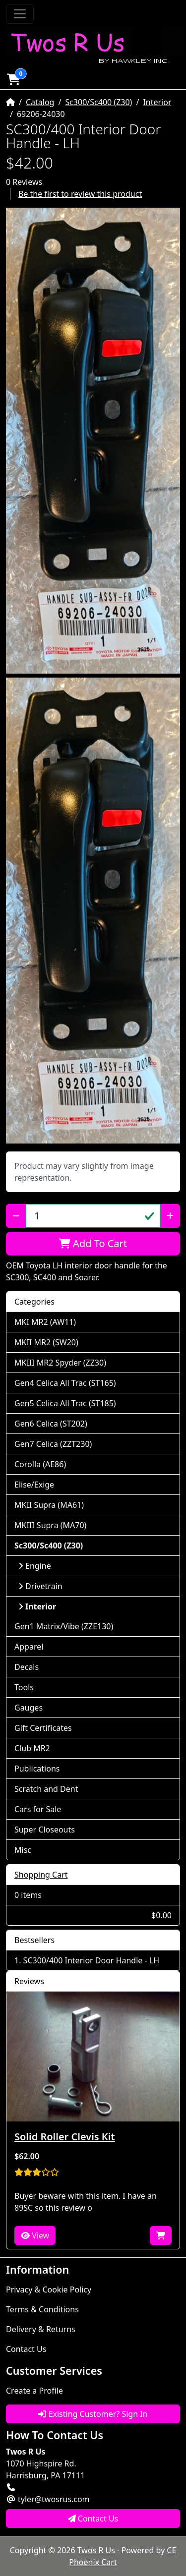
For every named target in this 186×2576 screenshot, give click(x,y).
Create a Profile (34, 2390)
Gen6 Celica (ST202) (50, 1423)
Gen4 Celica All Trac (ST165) (65, 1382)
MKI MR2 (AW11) (45, 1322)
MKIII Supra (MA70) (50, 1525)
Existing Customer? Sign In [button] (92, 2413)
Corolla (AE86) (40, 1464)
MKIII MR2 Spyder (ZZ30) (60, 1362)
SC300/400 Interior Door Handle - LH (91, 1960)
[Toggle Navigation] (20, 14)
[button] (13, 79)
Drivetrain (40, 1586)
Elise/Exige (34, 1484)
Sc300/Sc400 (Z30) (98, 102)
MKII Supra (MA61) (49, 1504)
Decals (26, 1666)
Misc (22, 1849)
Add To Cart (93, 1243)
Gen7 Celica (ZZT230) (53, 1443)
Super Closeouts (44, 1829)
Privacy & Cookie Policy (48, 2289)
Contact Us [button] (93, 2518)
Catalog (40, 102)
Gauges (28, 1707)
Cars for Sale (37, 1809)
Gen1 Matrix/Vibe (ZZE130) (63, 1626)
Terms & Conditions (42, 2309)
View (35, 2235)
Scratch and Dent (46, 1788)
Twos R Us (96, 2550)
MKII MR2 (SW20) (46, 1342)
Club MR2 (32, 1748)
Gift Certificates (43, 1727)
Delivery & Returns (40, 2329)
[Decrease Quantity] (16, 1216)
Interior (157, 102)
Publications (37, 1768)
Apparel (28, 1646)
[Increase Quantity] (170, 1216)
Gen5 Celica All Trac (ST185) (65, 1403)
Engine (34, 1565)
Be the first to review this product (80, 193)
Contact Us (26, 2349)
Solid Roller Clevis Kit (64, 2136)
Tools (24, 1687)
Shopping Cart (41, 1874)
